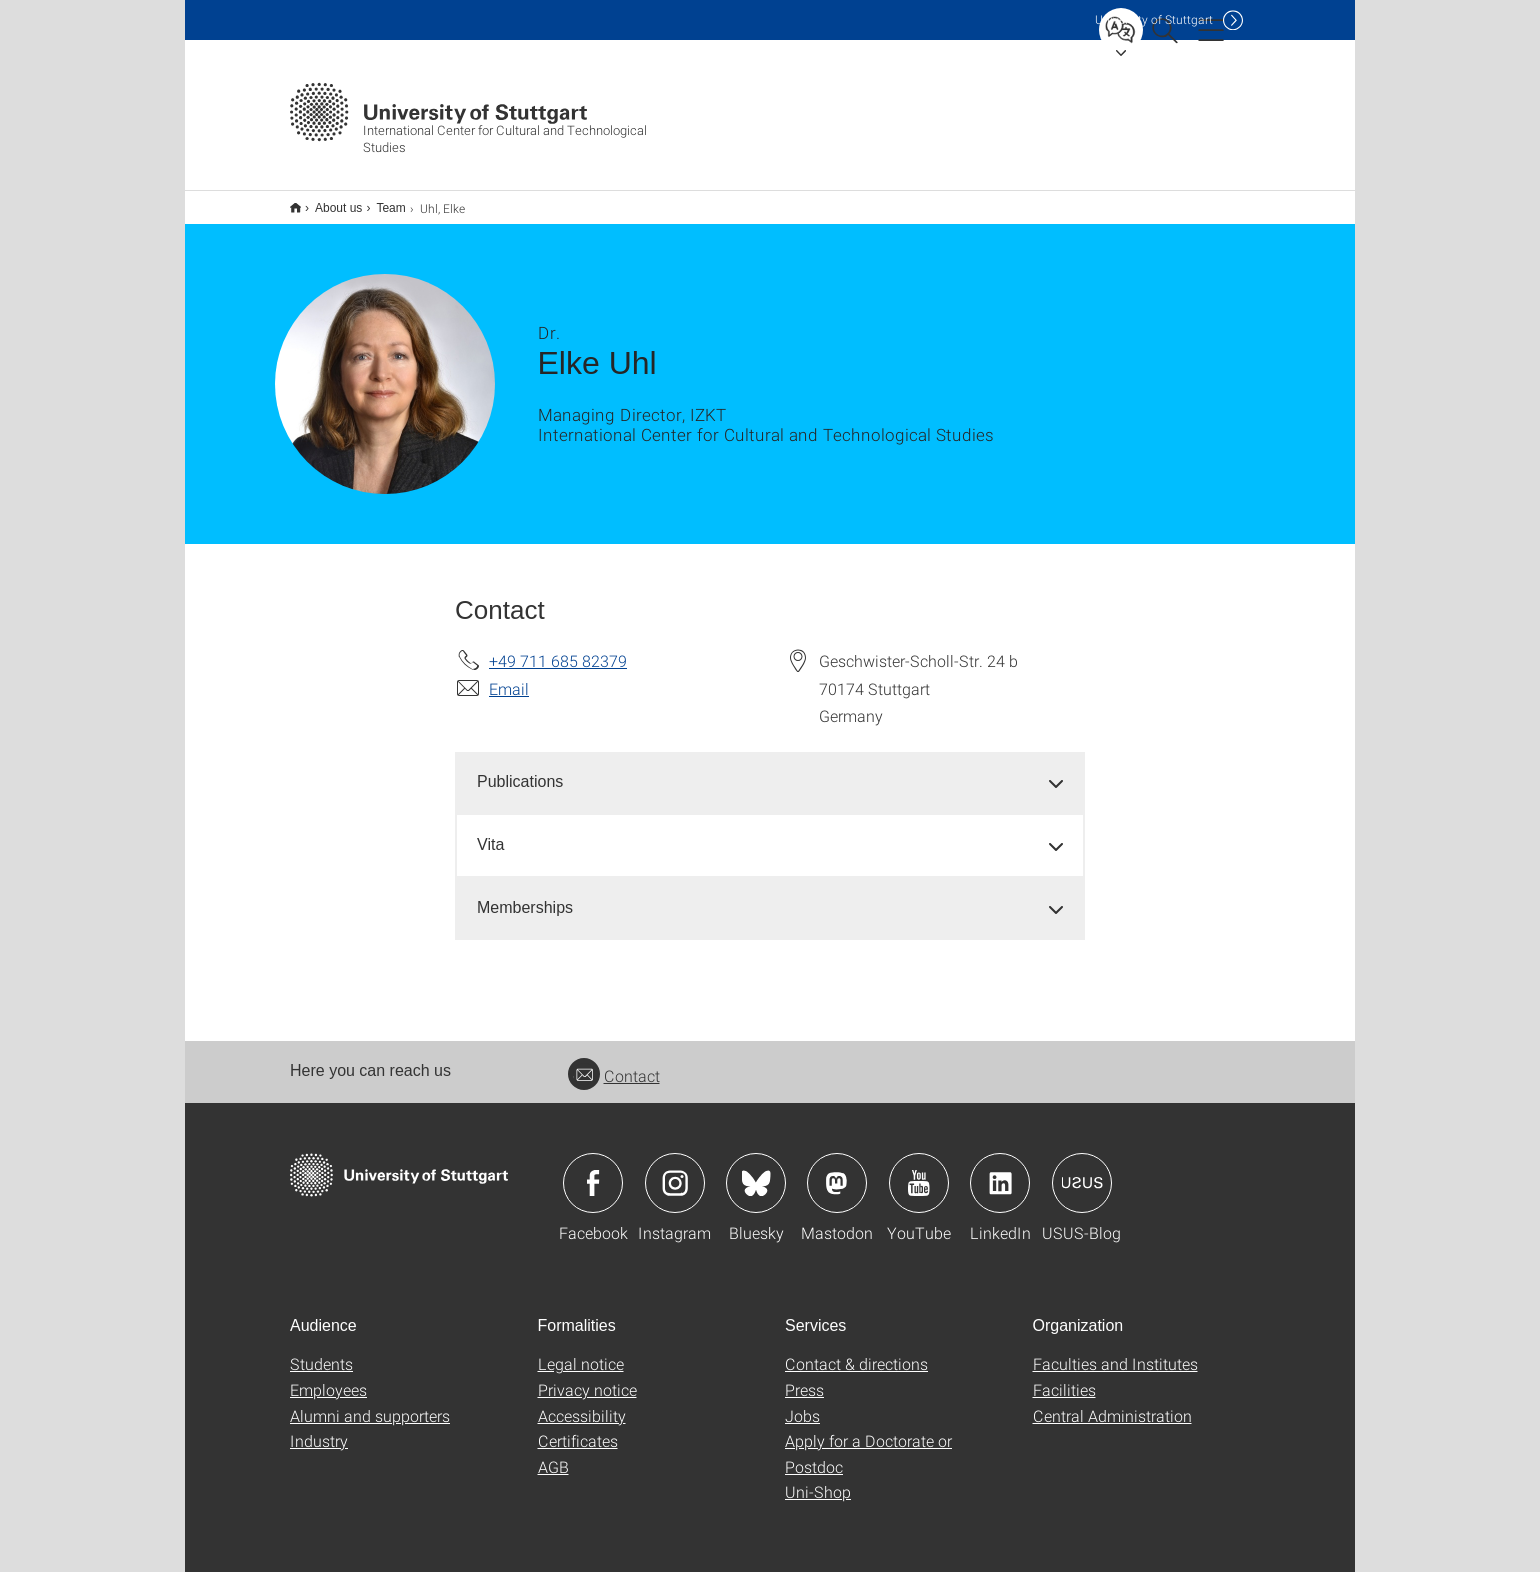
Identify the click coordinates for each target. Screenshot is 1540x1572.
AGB (553, 1453)
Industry (319, 1427)
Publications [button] (520, 768)
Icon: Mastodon (837, 1170)
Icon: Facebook (593, 1170)
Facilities (1064, 1376)
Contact (614, 1062)
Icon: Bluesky (756, 1170)
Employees (328, 1376)
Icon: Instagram (675, 1170)
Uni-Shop (818, 1478)
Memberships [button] (525, 894)
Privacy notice (587, 1376)
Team (379, 201)
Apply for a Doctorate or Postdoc (868, 1440)
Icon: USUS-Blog (1082, 1170)
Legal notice (581, 1350)
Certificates (578, 1427)
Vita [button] (490, 831)
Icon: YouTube (919, 1170)
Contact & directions (856, 1350)
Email (509, 675)
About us (327, 201)
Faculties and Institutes (1115, 1350)
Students (321, 1350)
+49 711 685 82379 (558, 647)
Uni (1154, 19)
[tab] (770, 769)
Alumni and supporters (370, 1402)
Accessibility (582, 1402)
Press (804, 1376)
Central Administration (1112, 1402)
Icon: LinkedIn (1000, 1170)
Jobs (802, 1402)
